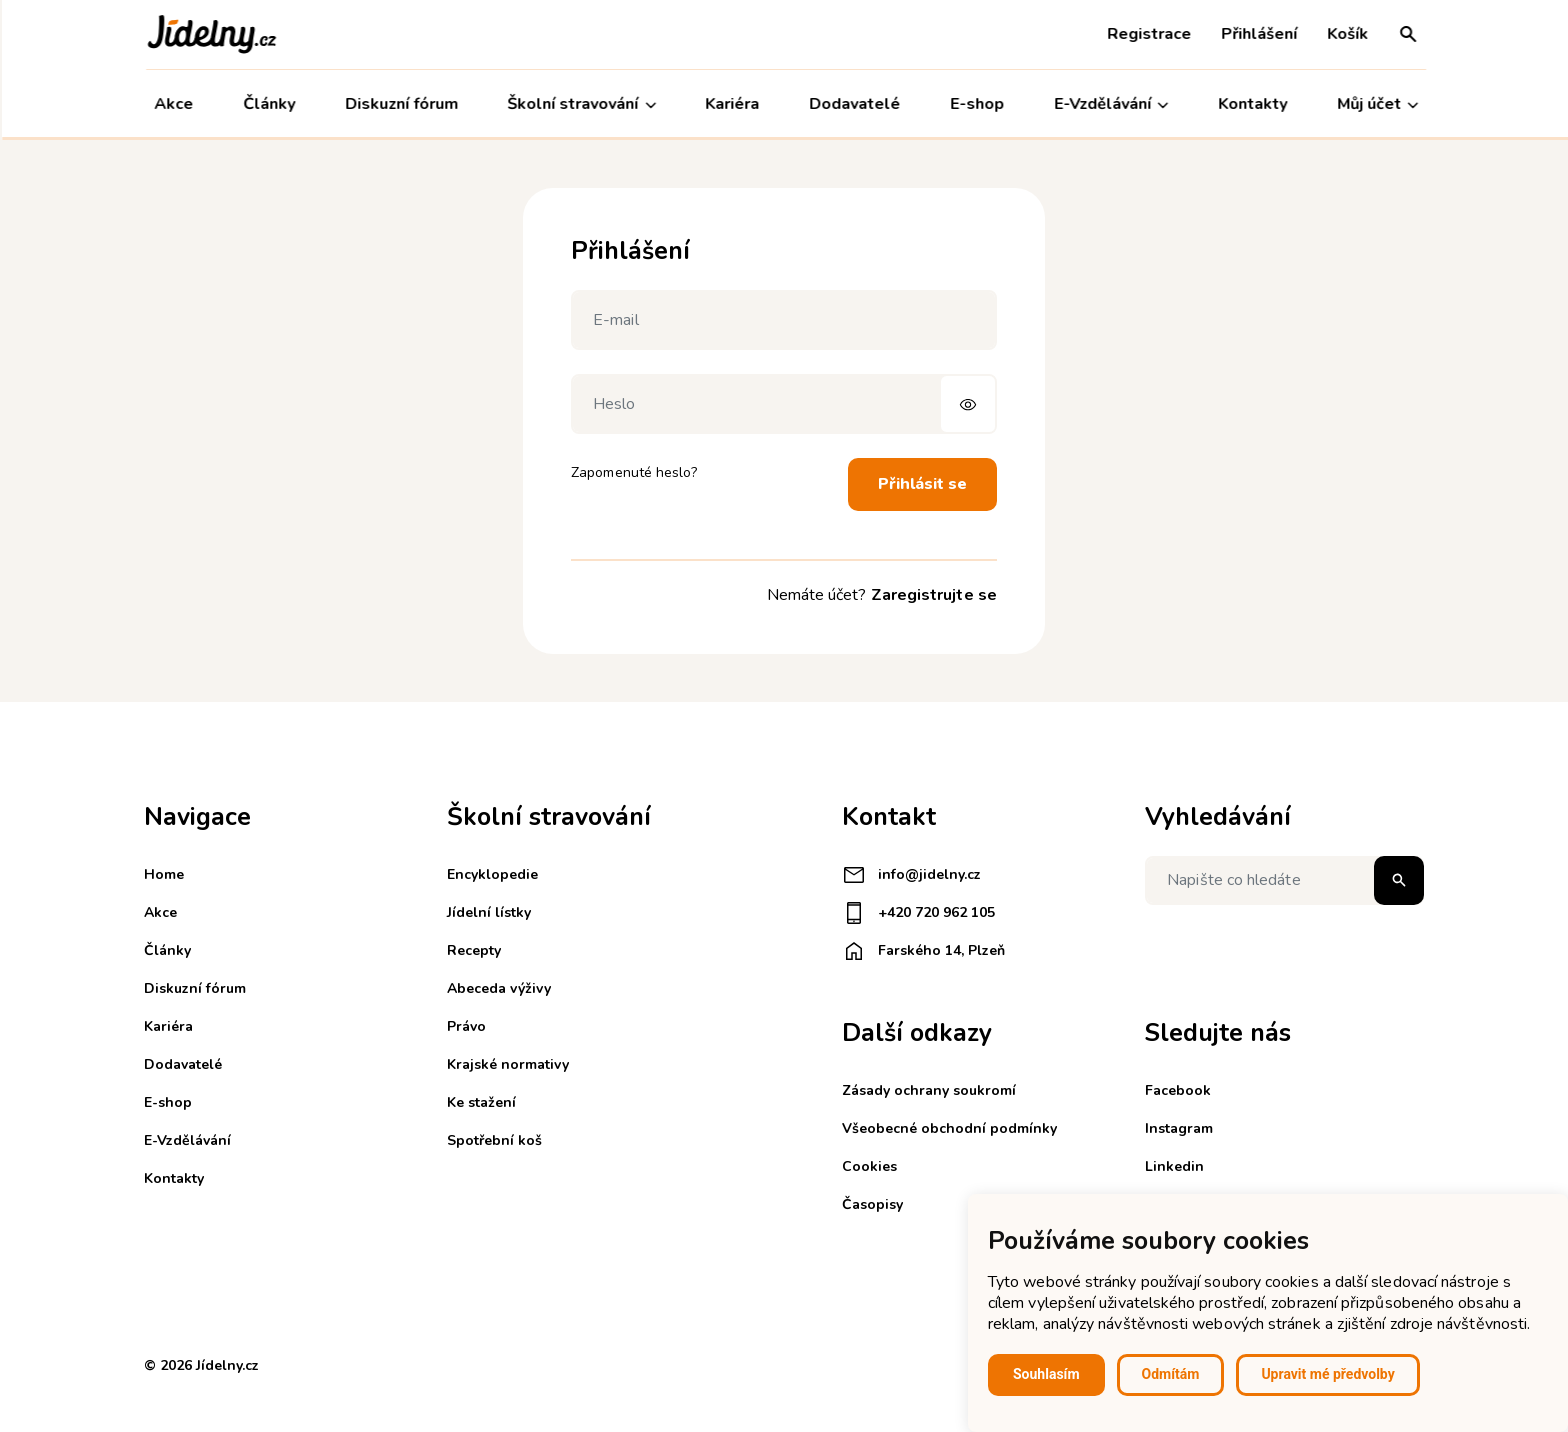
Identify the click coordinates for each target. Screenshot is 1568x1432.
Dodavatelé (852, 104)
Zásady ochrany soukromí (929, 1090)
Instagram (1179, 1128)
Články (267, 104)
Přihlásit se (922, 484)
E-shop (975, 104)
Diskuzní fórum (399, 104)
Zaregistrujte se (934, 595)
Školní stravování (580, 104)
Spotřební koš (494, 1140)
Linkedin (1174, 1166)
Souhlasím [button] (1046, 1374)
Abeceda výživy (499, 988)
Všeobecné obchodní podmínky (949, 1128)
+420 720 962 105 (918, 913)
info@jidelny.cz (911, 875)
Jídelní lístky (489, 912)
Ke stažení (481, 1102)
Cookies (869, 1166)
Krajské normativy (508, 1064)
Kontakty (1250, 104)
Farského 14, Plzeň (923, 951)
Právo (466, 1026)
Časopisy (872, 1204)
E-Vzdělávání (1109, 104)
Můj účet (1375, 104)
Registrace (1147, 34)
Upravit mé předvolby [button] (1327, 1374)
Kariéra (731, 104)
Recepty (474, 950)
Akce (171, 104)
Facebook (1178, 1090)
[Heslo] (784, 404)
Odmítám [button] (1171, 1374)
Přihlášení (1257, 34)
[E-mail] (784, 320)
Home (164, 874)
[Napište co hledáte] (1284, 880)
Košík (1345, 34)
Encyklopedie (492, 874)
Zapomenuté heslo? (634, 472)
